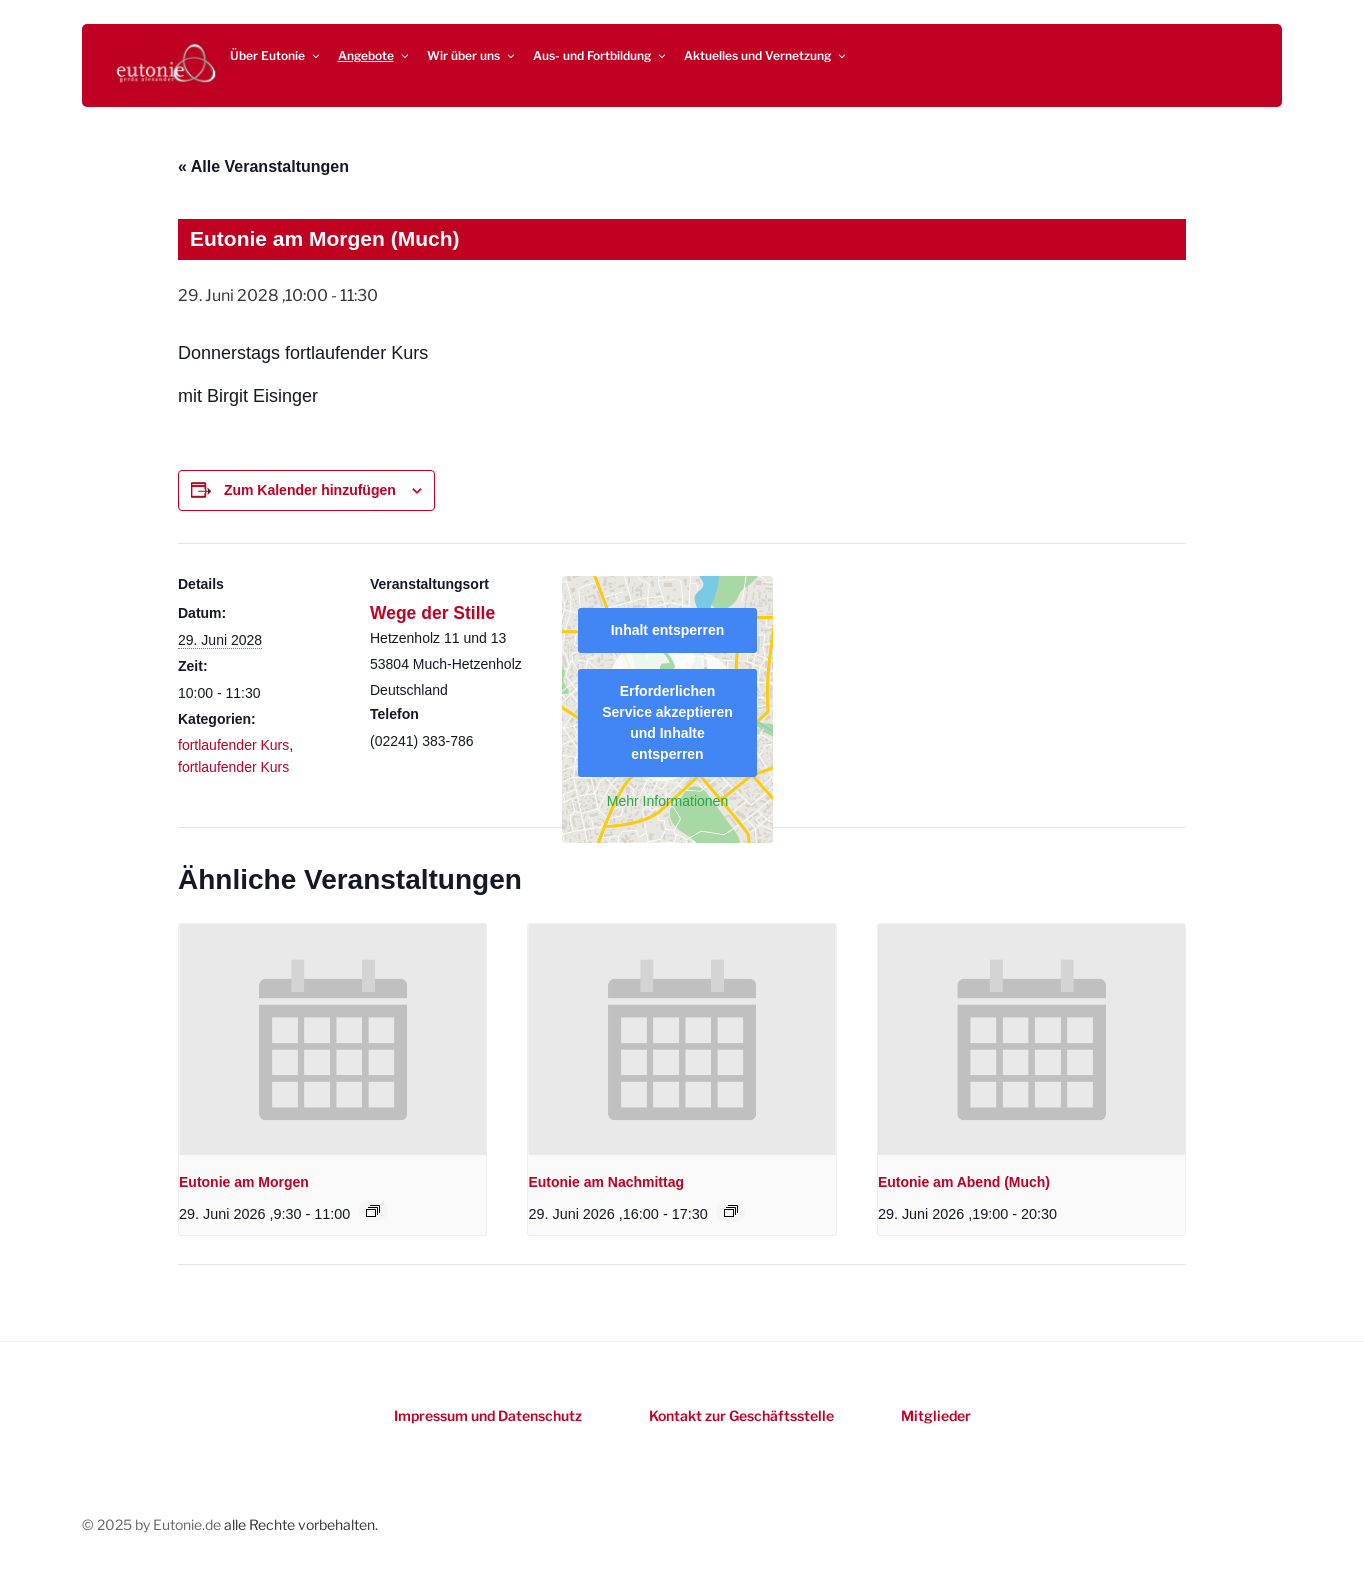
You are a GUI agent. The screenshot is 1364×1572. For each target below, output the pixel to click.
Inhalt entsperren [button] (668, 630)
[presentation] (332, 1039)
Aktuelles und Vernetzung (766, 55)
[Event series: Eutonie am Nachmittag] (731, 1211)
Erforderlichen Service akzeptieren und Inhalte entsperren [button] (667, 722)
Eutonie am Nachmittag (606, 1182)
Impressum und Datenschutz (488, 1415)
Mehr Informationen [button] (667, 801)
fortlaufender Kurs (233, 745)
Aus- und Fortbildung (600, 55)
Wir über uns (472, 55)
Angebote (374, 55)
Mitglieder (936, 1415)
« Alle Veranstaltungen (263, 166)
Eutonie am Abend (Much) (964, 1182)
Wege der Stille (432, 613)
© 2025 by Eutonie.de (153, 1524)
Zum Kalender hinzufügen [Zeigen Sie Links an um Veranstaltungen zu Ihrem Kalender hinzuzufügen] (310, 490)
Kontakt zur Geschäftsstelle (741, 1415)
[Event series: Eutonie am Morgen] (373, 1211)
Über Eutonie (276, 55)
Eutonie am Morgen (244, 1182)
